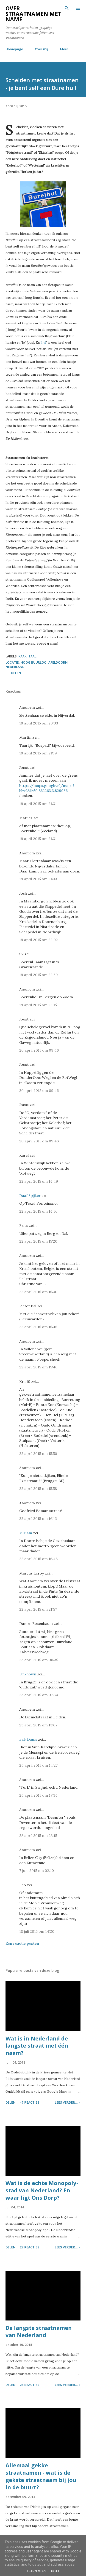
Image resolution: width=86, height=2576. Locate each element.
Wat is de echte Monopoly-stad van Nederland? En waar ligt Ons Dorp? (42, 2190)
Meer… (65, 49)
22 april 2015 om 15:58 (38, 1488)
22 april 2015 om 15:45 (38, 1326)
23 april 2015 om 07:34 (38, 1695)
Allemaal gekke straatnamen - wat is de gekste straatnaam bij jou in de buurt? (41, 2476)
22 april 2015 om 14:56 (38, 1211)
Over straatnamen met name (33, 13)
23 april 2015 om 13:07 (38, 1725)
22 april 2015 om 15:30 (38, 1291)
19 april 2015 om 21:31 (38, 803)
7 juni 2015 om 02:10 (36, 1870)
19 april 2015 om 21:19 (38, 753)
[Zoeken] (66, 8)
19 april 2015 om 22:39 (38, 974)
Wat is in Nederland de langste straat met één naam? (37, 2046)
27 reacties (29, 2247)
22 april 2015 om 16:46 (38, 1558)
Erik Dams (28, 1739)
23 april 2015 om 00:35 (38, 1660)
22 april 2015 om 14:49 (38, 1181)
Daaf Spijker (30, 1195)
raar (22, 656)
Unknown (27, 1674)
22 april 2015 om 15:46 (38, 1367)
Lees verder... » (67, 2102)
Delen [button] (16, 673)
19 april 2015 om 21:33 (38, 879)
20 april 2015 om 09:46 (39, 1050)
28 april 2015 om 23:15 (38, 1835)
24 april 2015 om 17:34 (38, 1795)
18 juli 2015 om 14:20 (36, 1931)
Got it (56, 2571)
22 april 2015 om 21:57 (38, 1609)
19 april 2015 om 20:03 (38, 723)
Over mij (41, 49)
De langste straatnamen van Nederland (39, 2331)
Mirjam (25, 1533)
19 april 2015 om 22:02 (38, 939)
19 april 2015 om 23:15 (38, 1005)
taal (32, 656)
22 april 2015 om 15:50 (38, 1453)
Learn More (37, 2571)
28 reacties (29, 2384)
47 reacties (29, 2102)
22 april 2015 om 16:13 (38, 1518)
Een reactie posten (22, 1943)
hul (43, 342)
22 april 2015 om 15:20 (38, 1241)
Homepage (14, 49)
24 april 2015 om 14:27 (38, 1765)
